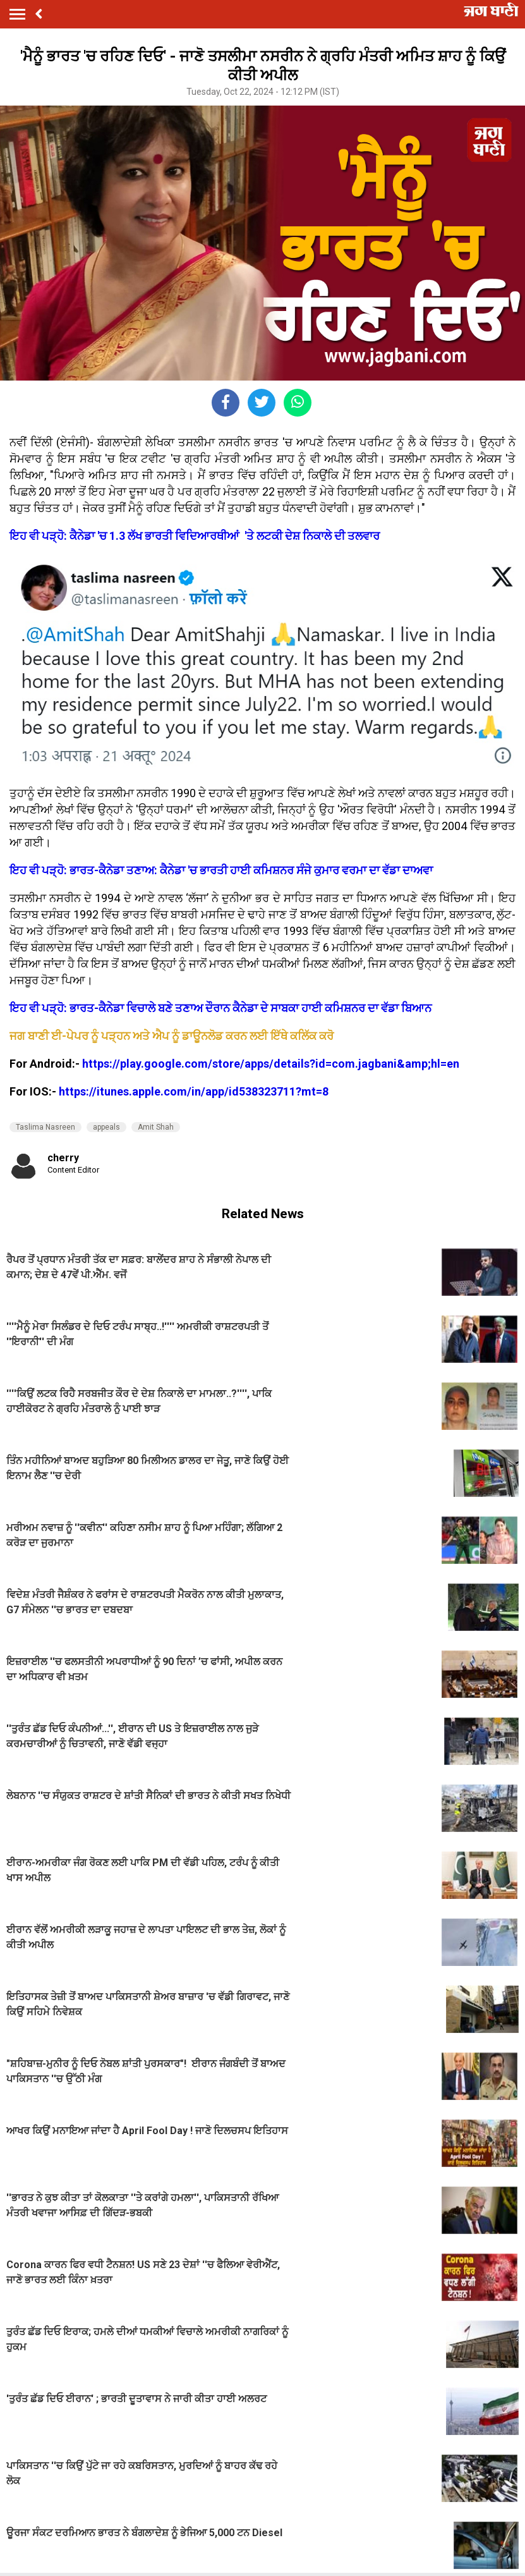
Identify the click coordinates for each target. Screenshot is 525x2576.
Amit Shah (156, 1127)
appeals (106, 1127)
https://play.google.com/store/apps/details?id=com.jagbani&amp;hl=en (270, 1063)
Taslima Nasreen (45, 1127)
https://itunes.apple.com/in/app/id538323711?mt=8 (194, 1091)
